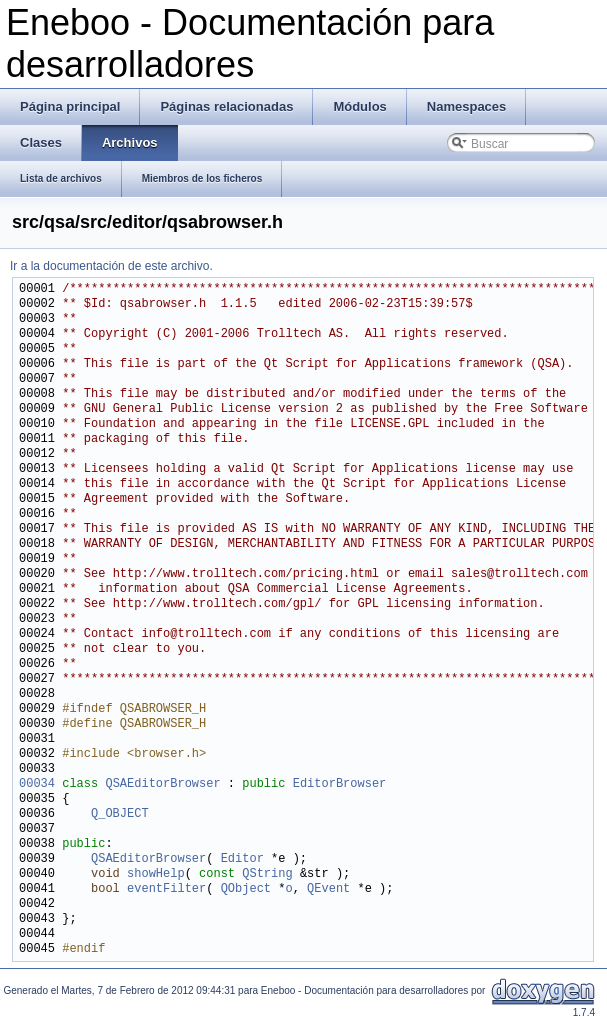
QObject (246, 889)
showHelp (156, 874)
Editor (242, 859)
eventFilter (166, 889)
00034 (37, 784)
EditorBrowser (340, 784)
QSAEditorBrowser (162, 784)
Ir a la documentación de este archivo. (111, 266)
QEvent (328, 889)
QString (267, 874)
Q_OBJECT (120, 814)
